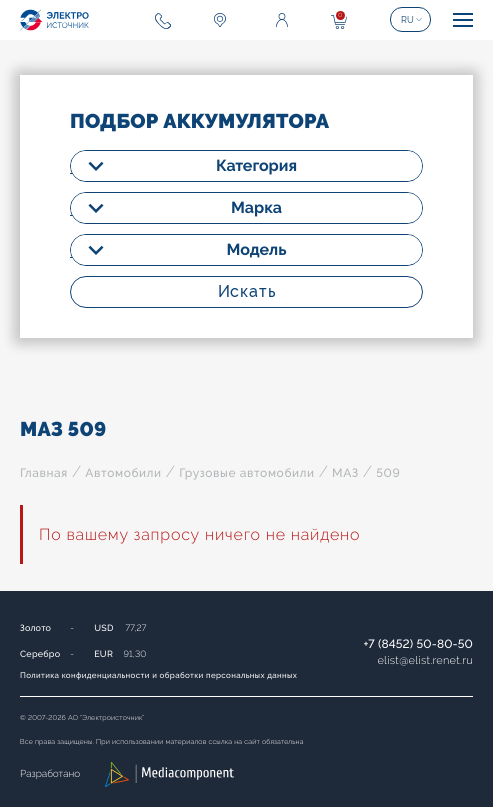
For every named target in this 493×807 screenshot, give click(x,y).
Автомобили (123, 473)
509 (388, 473)
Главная (44, 473)
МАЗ (345, 473)
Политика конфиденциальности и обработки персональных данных (158, 675)
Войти (282, 20)
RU (407, 20)
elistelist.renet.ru (425, 660)
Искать (247, 291)
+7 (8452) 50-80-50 (418, 644)
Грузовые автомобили (246, 473)
